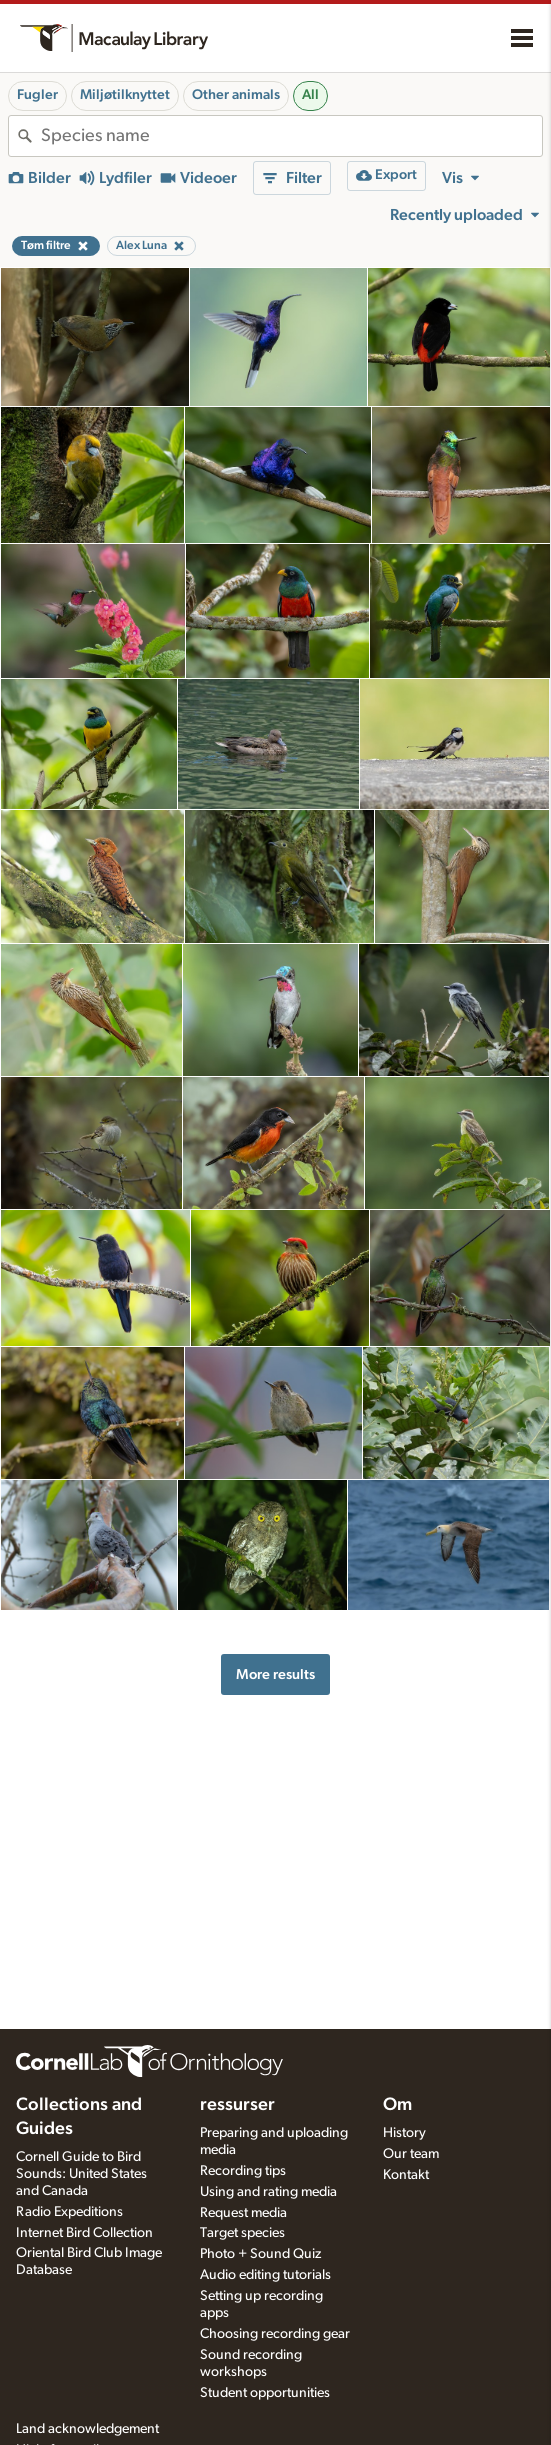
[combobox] (291, 136)
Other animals (236, 95)
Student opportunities (265, 2393)
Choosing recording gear (275, 2334)
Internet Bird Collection (84, 2233)
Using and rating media (268, 2192)
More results (275, 1674)
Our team (411, 2154)
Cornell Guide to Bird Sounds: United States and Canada (81, 2174)
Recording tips (243, 2171)
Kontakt (406, 2175)
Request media (243, 2213)
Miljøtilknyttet (125, 95)
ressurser (237, 2105)
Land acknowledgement (87, 2429)
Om (397, 2105)
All (310, 95)
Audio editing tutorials (265, 2275)
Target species (242, 2233)
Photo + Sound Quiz (260, 2254)
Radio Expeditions (69, 2212)
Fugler (37, 95)
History (404, 2133)
